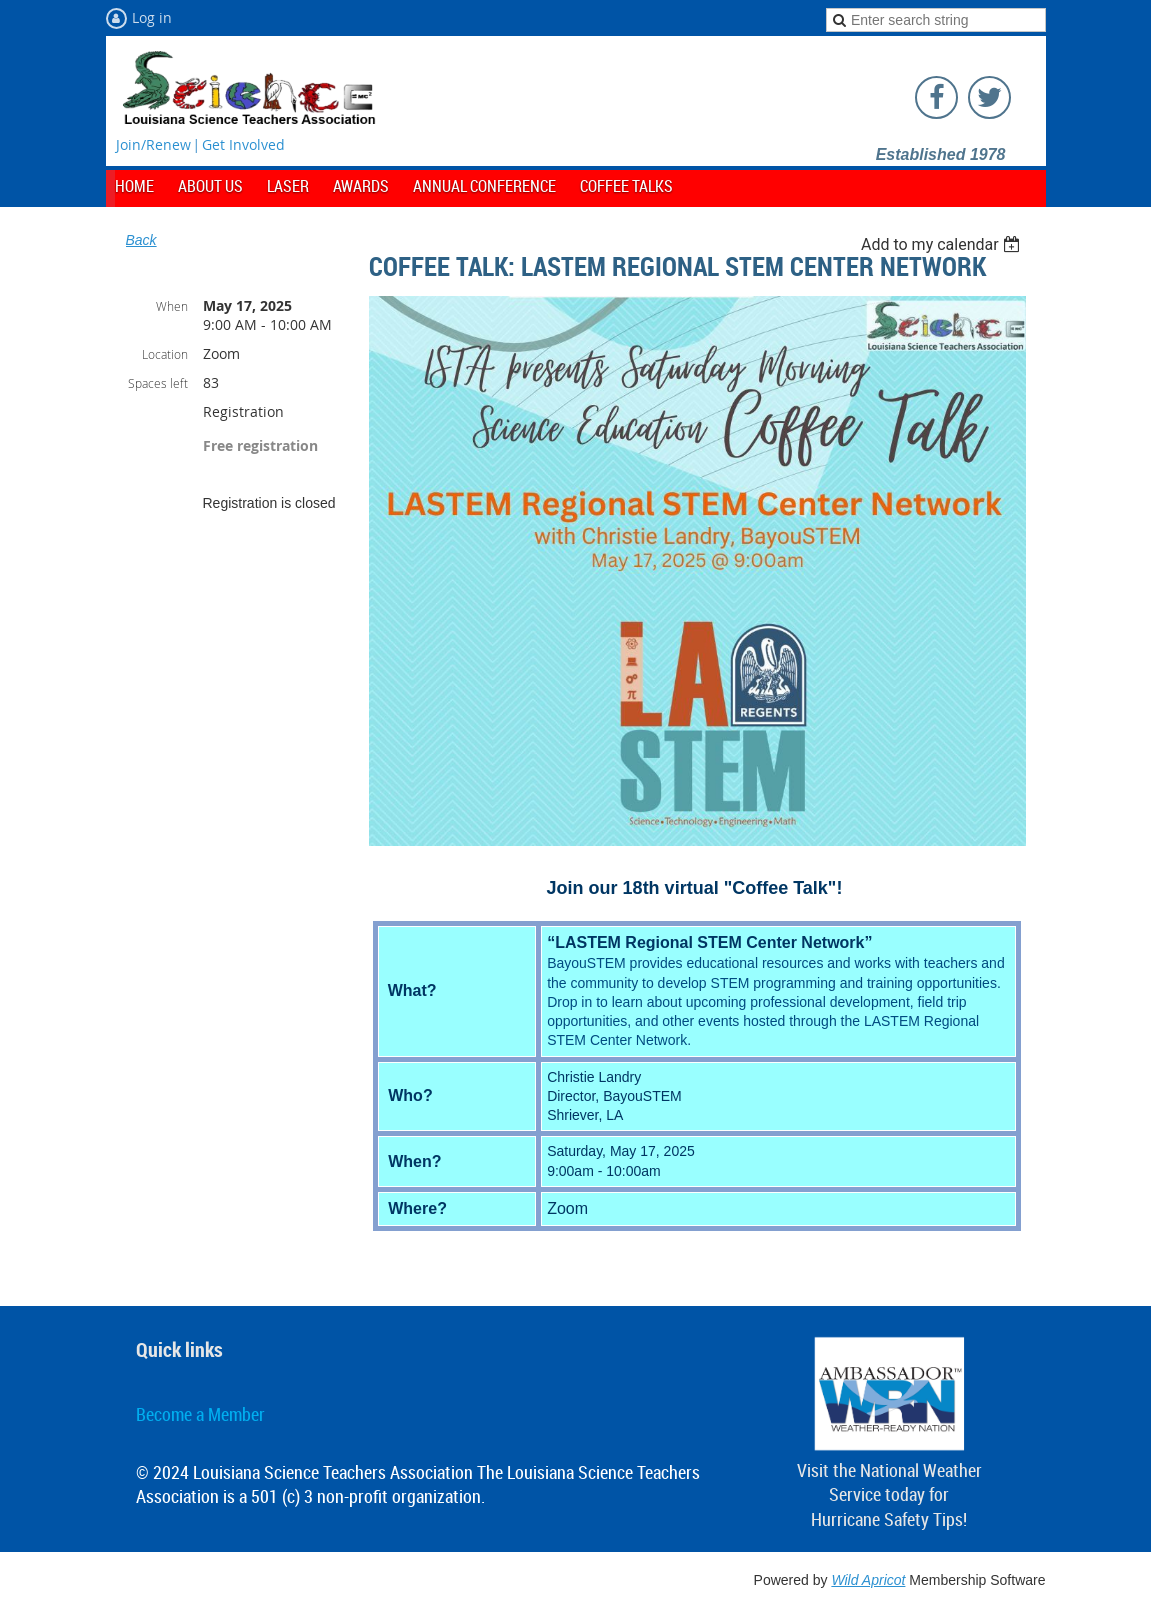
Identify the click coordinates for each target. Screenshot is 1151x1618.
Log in (152, 17)
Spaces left (158, 383)
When (172, 306)
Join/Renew (153, 144)
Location (165, 354)
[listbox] (943, 244)
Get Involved (243, 144)
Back (141, 240)
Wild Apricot (868, 1580)
